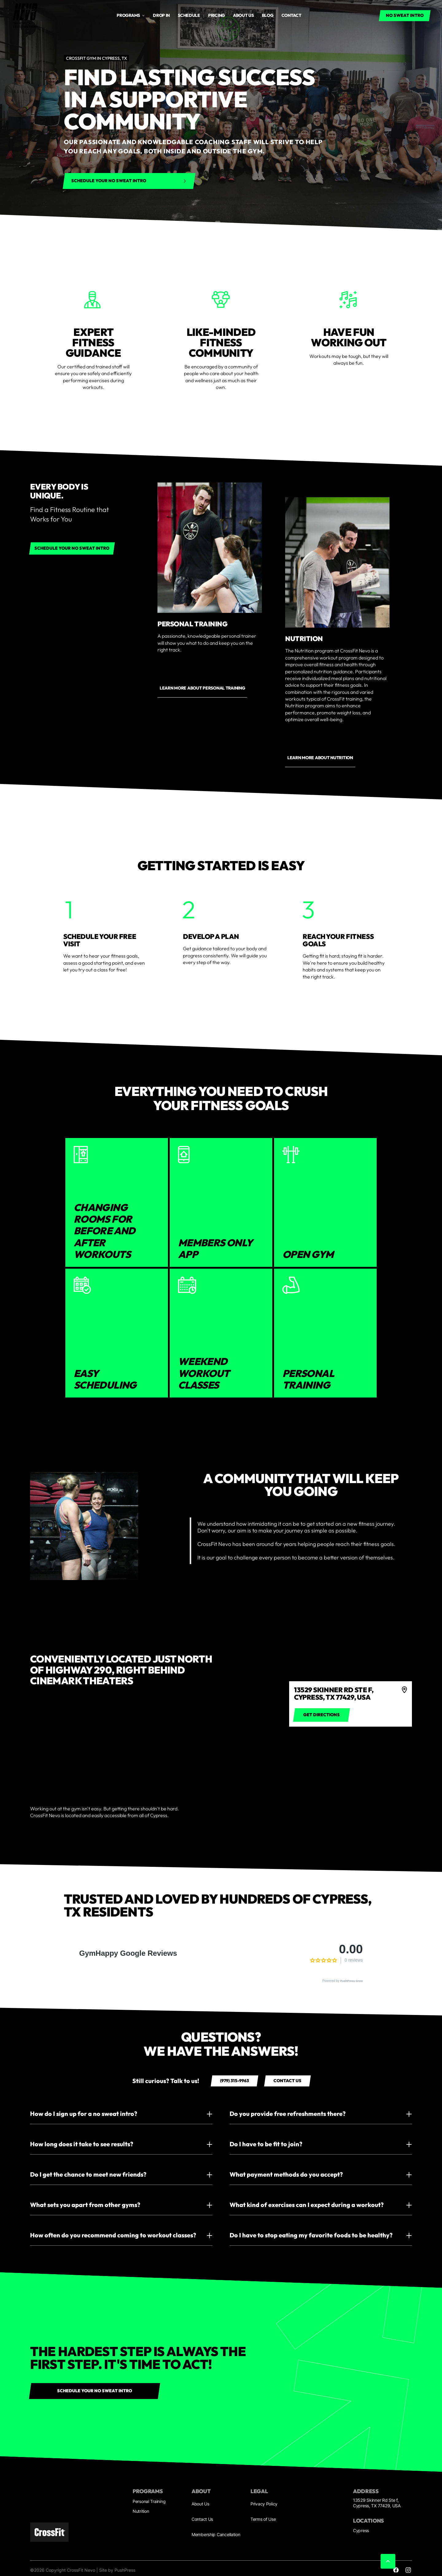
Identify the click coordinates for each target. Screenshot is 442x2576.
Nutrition (141, 2511)
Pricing (216, 15)
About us (243, 15)
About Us (200, 2503)
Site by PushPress (117, 2570)
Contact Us (202, 2519)
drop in (161, 15)
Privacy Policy (263, 2503)
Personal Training (149, 2501)
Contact (291, 15)
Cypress (361, 2530)
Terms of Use (263, 2519)
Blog (267, 15)
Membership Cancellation (216, 2534)
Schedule (189, 15)
